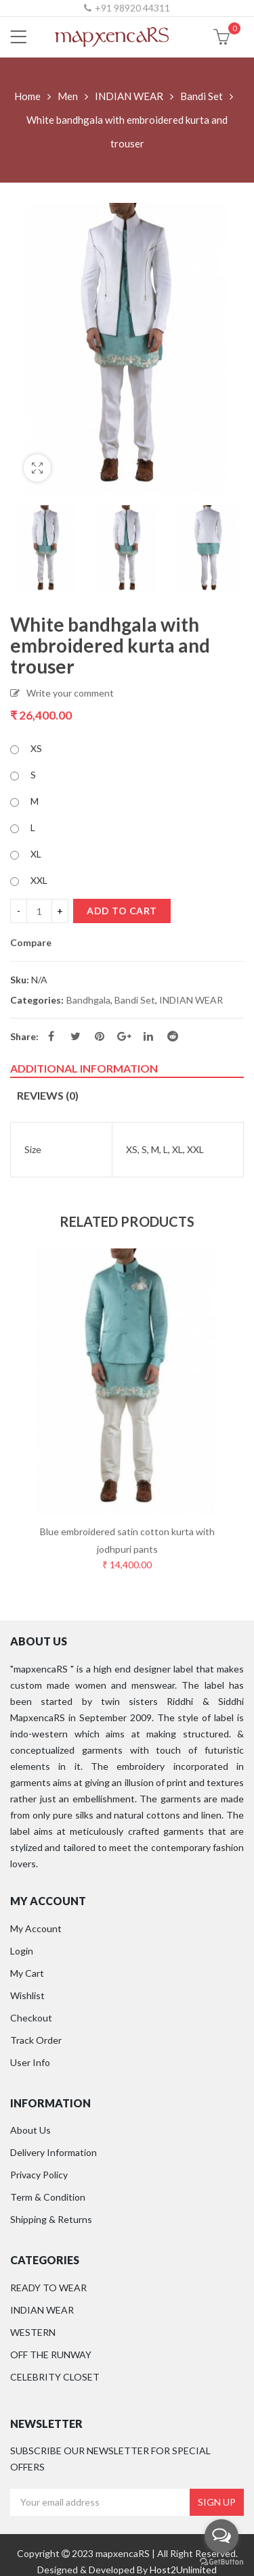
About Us (30, 2130)
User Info (30, 2062)
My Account (36, 1928)
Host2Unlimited (183, 2569)
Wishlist (27, 1995)
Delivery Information (53, 2152)
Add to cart (122, 910)
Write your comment (70, 693)
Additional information (84, 1068)
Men (68, 96)
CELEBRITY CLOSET (55, 2377)
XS (36, 748)
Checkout (31, 2017)
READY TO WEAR (48, 2287)
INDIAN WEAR (129, 96)
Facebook (51, 1036)
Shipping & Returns (51, 2219)
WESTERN (33, 2332)
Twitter (75, 1036)
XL (35, 854)
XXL (38, 880)
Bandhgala (88, 1000)
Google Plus (124, 1036)
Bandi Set (201, 96)
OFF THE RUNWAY (50, 2354)
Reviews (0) (48, 1095)
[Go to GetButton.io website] (221, 2562)
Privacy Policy (39, 2174)
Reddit (172, 1036)
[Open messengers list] (221, 2536)
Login (21, 1951)
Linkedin (148, 1036)
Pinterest (99, 1036)
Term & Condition (47, 2197)
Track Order (36, 2040)
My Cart (27, 1973)
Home (27, 96)
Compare (30, 942)
